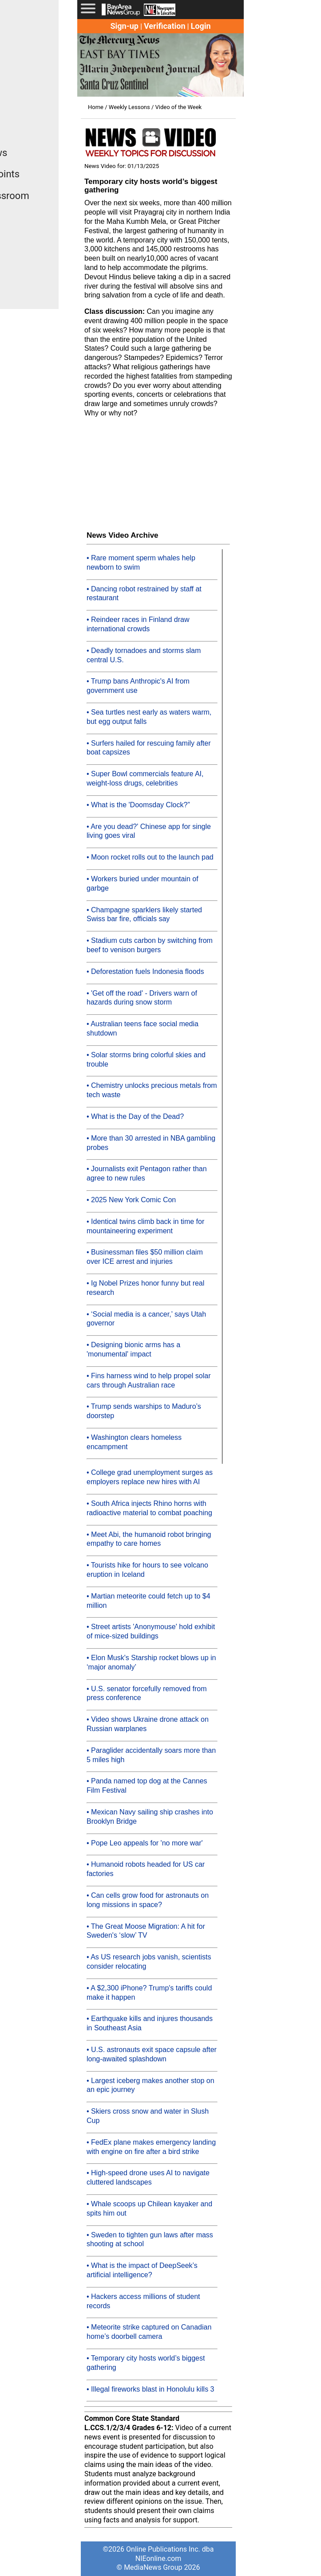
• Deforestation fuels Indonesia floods (145, 971)
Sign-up (124, 26)
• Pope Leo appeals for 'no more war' (145, 1843)
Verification (165, 26)
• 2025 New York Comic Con (131, 1200)
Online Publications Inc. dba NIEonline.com (170, 2554)
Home (95, 107)
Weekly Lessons (129, 107)
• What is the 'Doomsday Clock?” (138, 805)
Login (201, 26)
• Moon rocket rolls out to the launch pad (150, 857)
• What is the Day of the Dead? (135, 1116)
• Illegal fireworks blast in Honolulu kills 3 (150, 2389)
